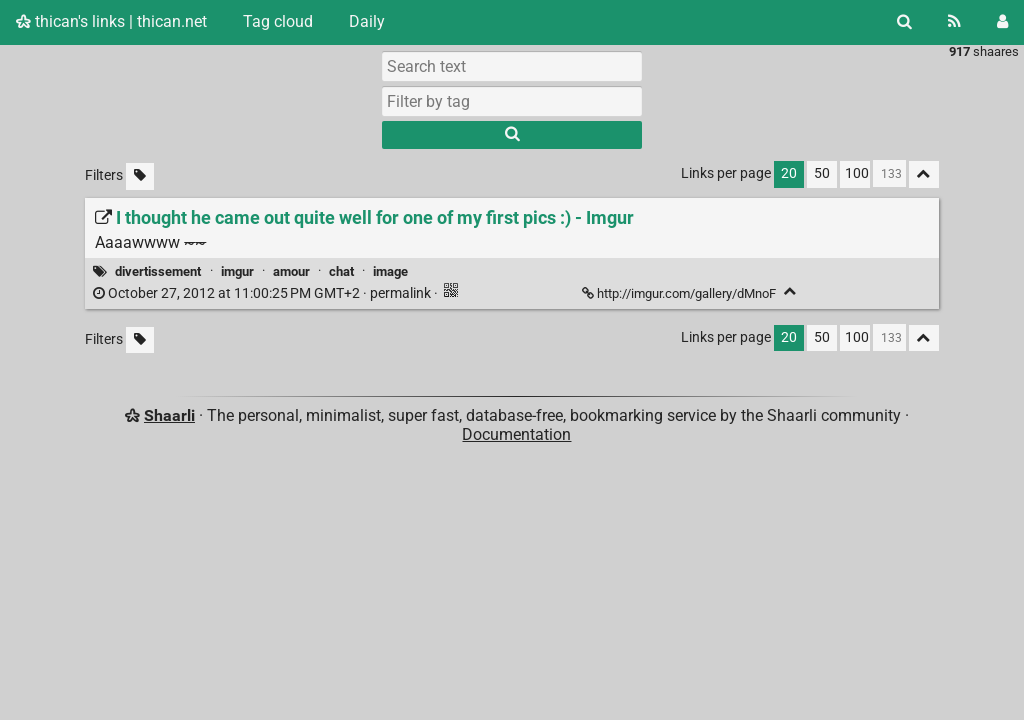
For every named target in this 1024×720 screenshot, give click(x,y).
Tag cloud (278, 21)
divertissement (158, 271)
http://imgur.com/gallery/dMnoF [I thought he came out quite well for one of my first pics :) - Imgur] (680, 293)
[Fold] (790, 291)
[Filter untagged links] (140, 176)
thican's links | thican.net (111, 21)
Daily (367, 21)
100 (857, 173)
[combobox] (512, 101)
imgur (237, 271)
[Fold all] (924, 174)
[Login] (1002, 22)
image (390, 271)
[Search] (904, 22)
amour (291, 271)
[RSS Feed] (954, 22)
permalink (263, 293)
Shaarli (169, 415)
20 (789, 173)
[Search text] (512, 66)
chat (341, 271)
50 (822, 173)
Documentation (516, 434)
